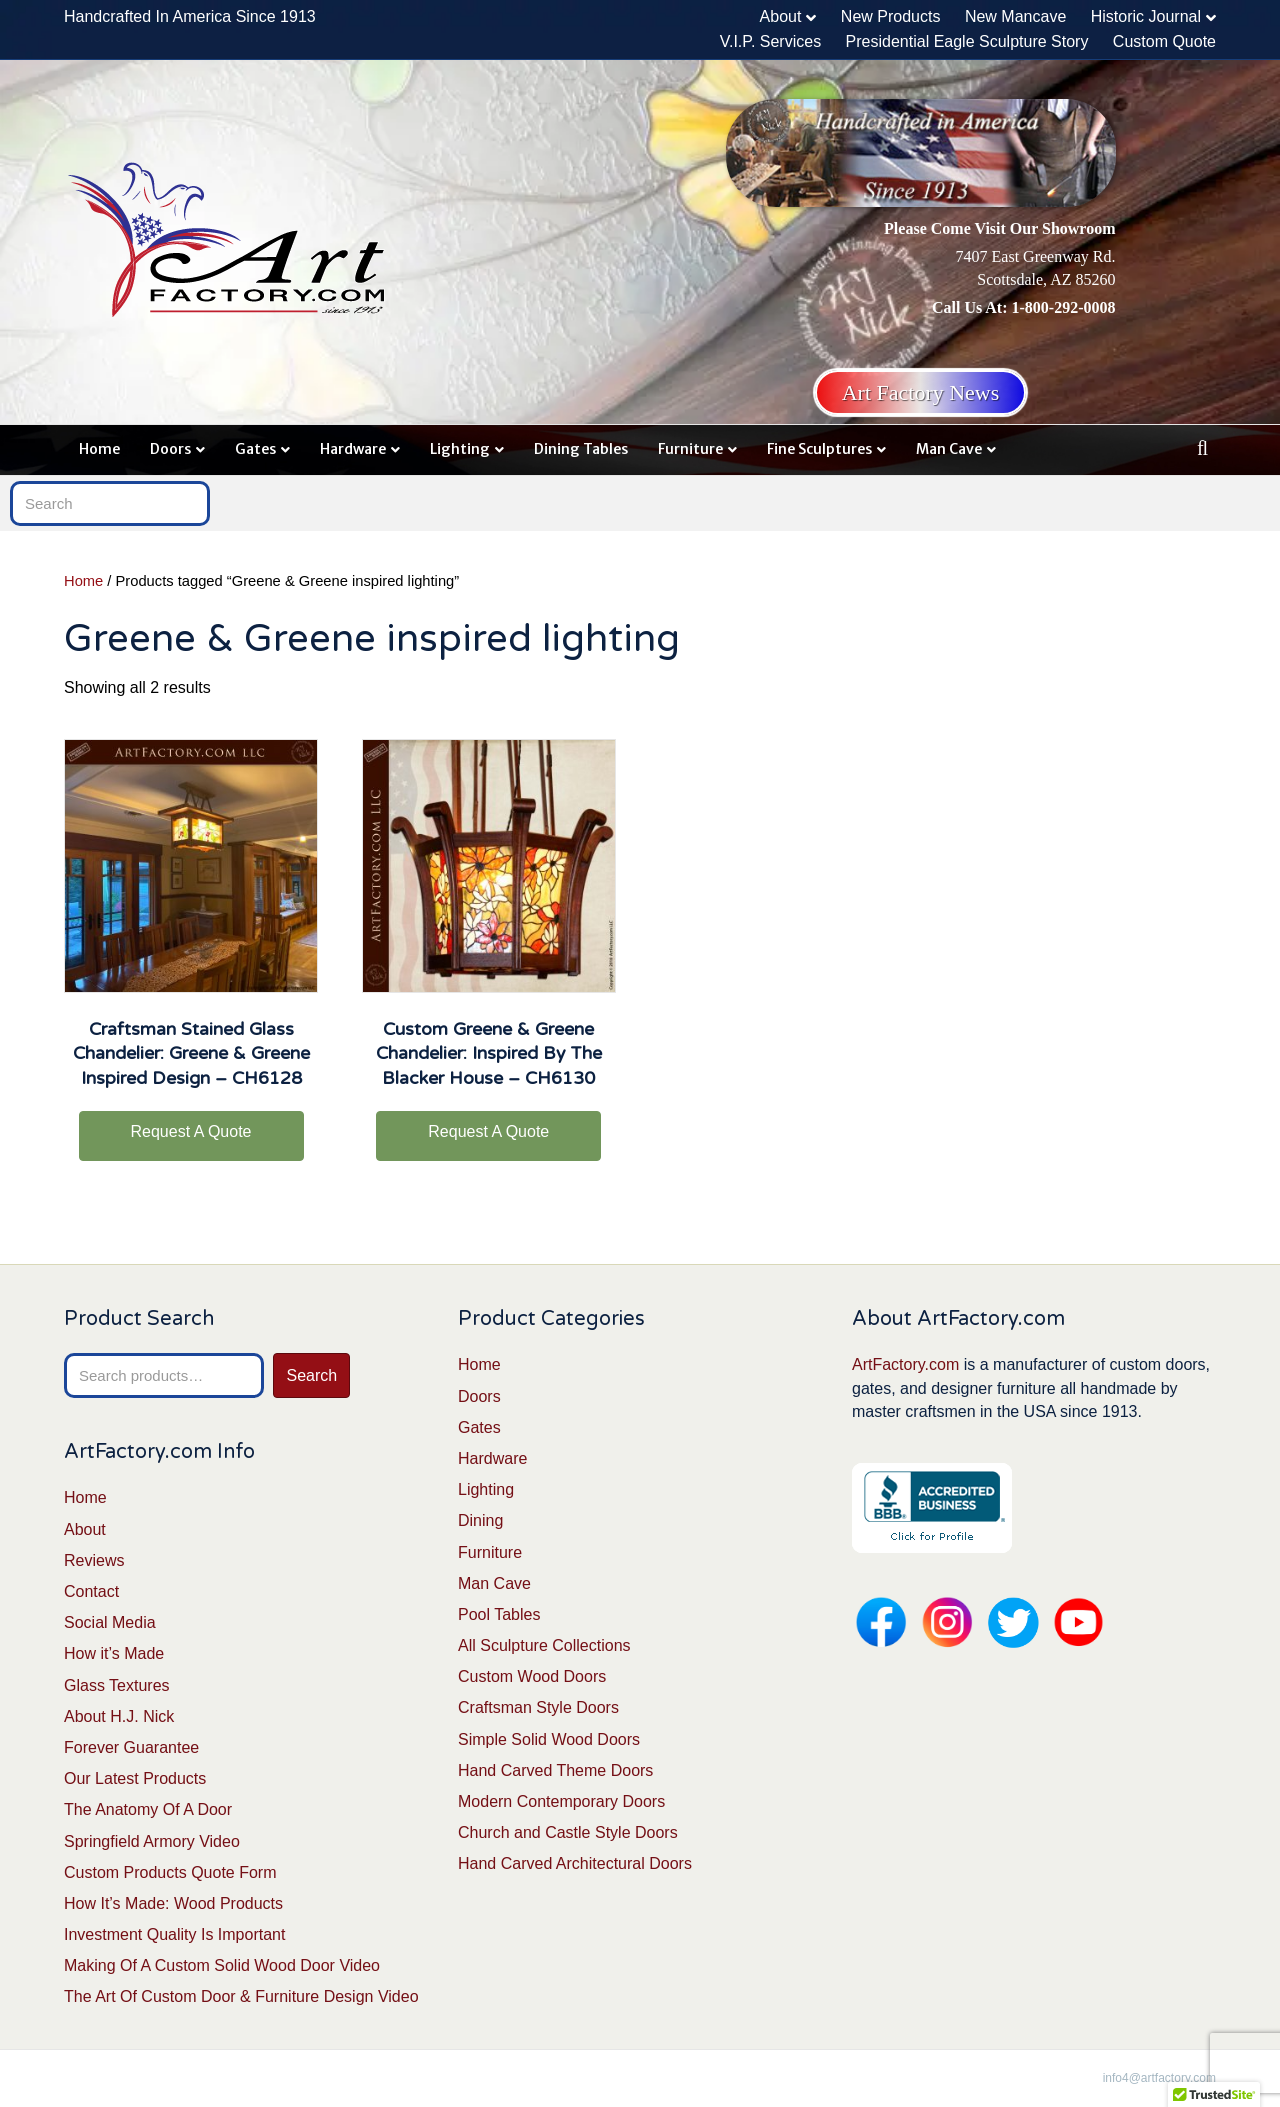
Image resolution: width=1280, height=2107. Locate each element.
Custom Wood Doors (532, 1676)
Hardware (353, 449)
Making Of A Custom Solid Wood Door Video (222, 1965)
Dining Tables (581, 449)
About (781, 16)
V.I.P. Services (770, 41)
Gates (255, 449)
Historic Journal (1146, 16)
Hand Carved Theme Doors (555, 1770)
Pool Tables (499, 1614)
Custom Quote (1164, 41)
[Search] (1202, 448)
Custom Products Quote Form (170, 1872)
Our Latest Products (135, 1778)
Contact (91, 1591)
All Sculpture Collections (544, 1645)
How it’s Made (114, 1653)
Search (311, 1375)
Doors (170, 449)
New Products (891, 16)
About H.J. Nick (119, 1716)
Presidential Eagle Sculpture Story (967, 41)
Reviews (94, 1560)
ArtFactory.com (905, 1364)
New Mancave (1015, 16)
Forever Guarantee (131, 1747)
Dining (480, 1520)
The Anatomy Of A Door (148, 1809)
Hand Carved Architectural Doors (575, 1863)
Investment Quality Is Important (174, 1934)
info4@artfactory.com (1159, 2078)
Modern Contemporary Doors (561, 1801)
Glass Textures (117, 1685)
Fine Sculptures (819, 449)
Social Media (110, 1622)
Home (99, 449)
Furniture (690, 449)
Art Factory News (921, 392)
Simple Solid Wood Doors (549, 1739)
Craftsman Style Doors (538, 1707)
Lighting (460, 449)
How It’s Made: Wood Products (173, 1903)
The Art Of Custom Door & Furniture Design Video (241, 1996)
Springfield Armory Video (152, 1841)
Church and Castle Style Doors (568, 1832)
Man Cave (949, 449)
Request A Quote (191, 1131)
